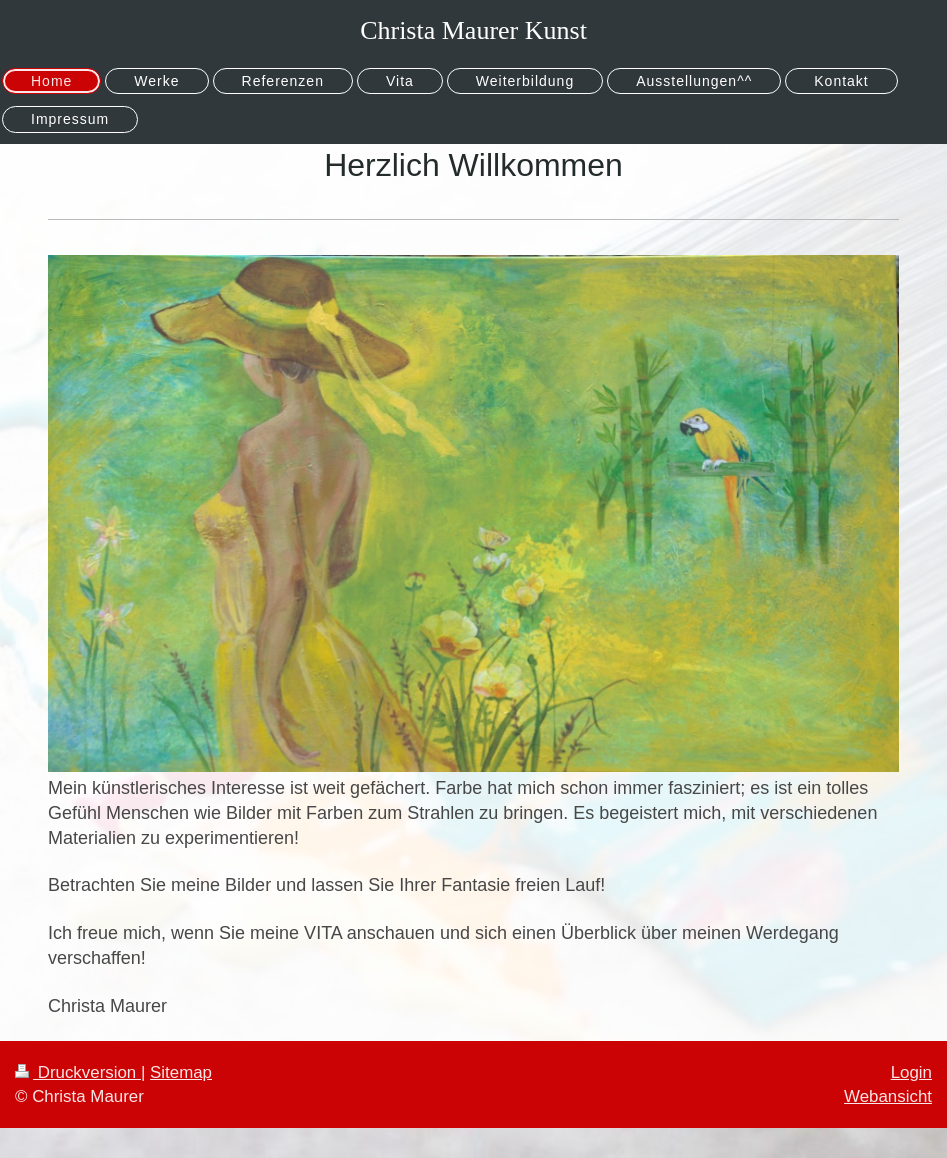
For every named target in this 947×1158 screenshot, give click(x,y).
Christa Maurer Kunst (473, 30)
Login (911, 1072)
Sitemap (181, 1072)
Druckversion (78, 1072)
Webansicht (888, 1096)
